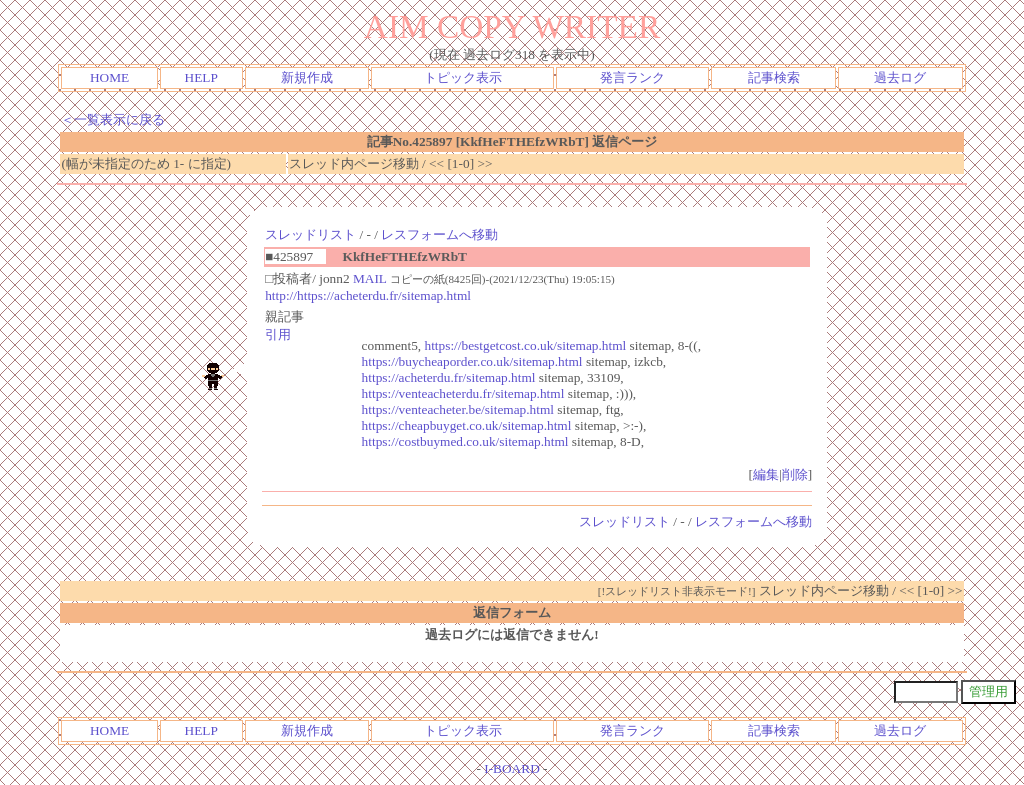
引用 (278, 334)
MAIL (370, 278)
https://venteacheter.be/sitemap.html (458, 409)
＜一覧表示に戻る (113, 119)
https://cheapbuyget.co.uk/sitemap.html (467, 425)
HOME (109, 77)
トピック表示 (463, 77)
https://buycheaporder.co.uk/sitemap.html (472, 361)
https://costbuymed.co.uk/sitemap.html (465, 441)
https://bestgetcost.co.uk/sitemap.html (526, 345)
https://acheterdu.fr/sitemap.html (449, 377)
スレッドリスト (310, 234)
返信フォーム (512, 612)
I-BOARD (512, 768)
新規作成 (307, 77)
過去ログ (900, 77)
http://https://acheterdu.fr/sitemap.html (368, 295)
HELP (201, 77)
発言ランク (632, 77)
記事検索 (774, 77)
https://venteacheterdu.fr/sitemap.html (463, 393)
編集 (766, 474)
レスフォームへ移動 (439, 234)
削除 (795, 474)
